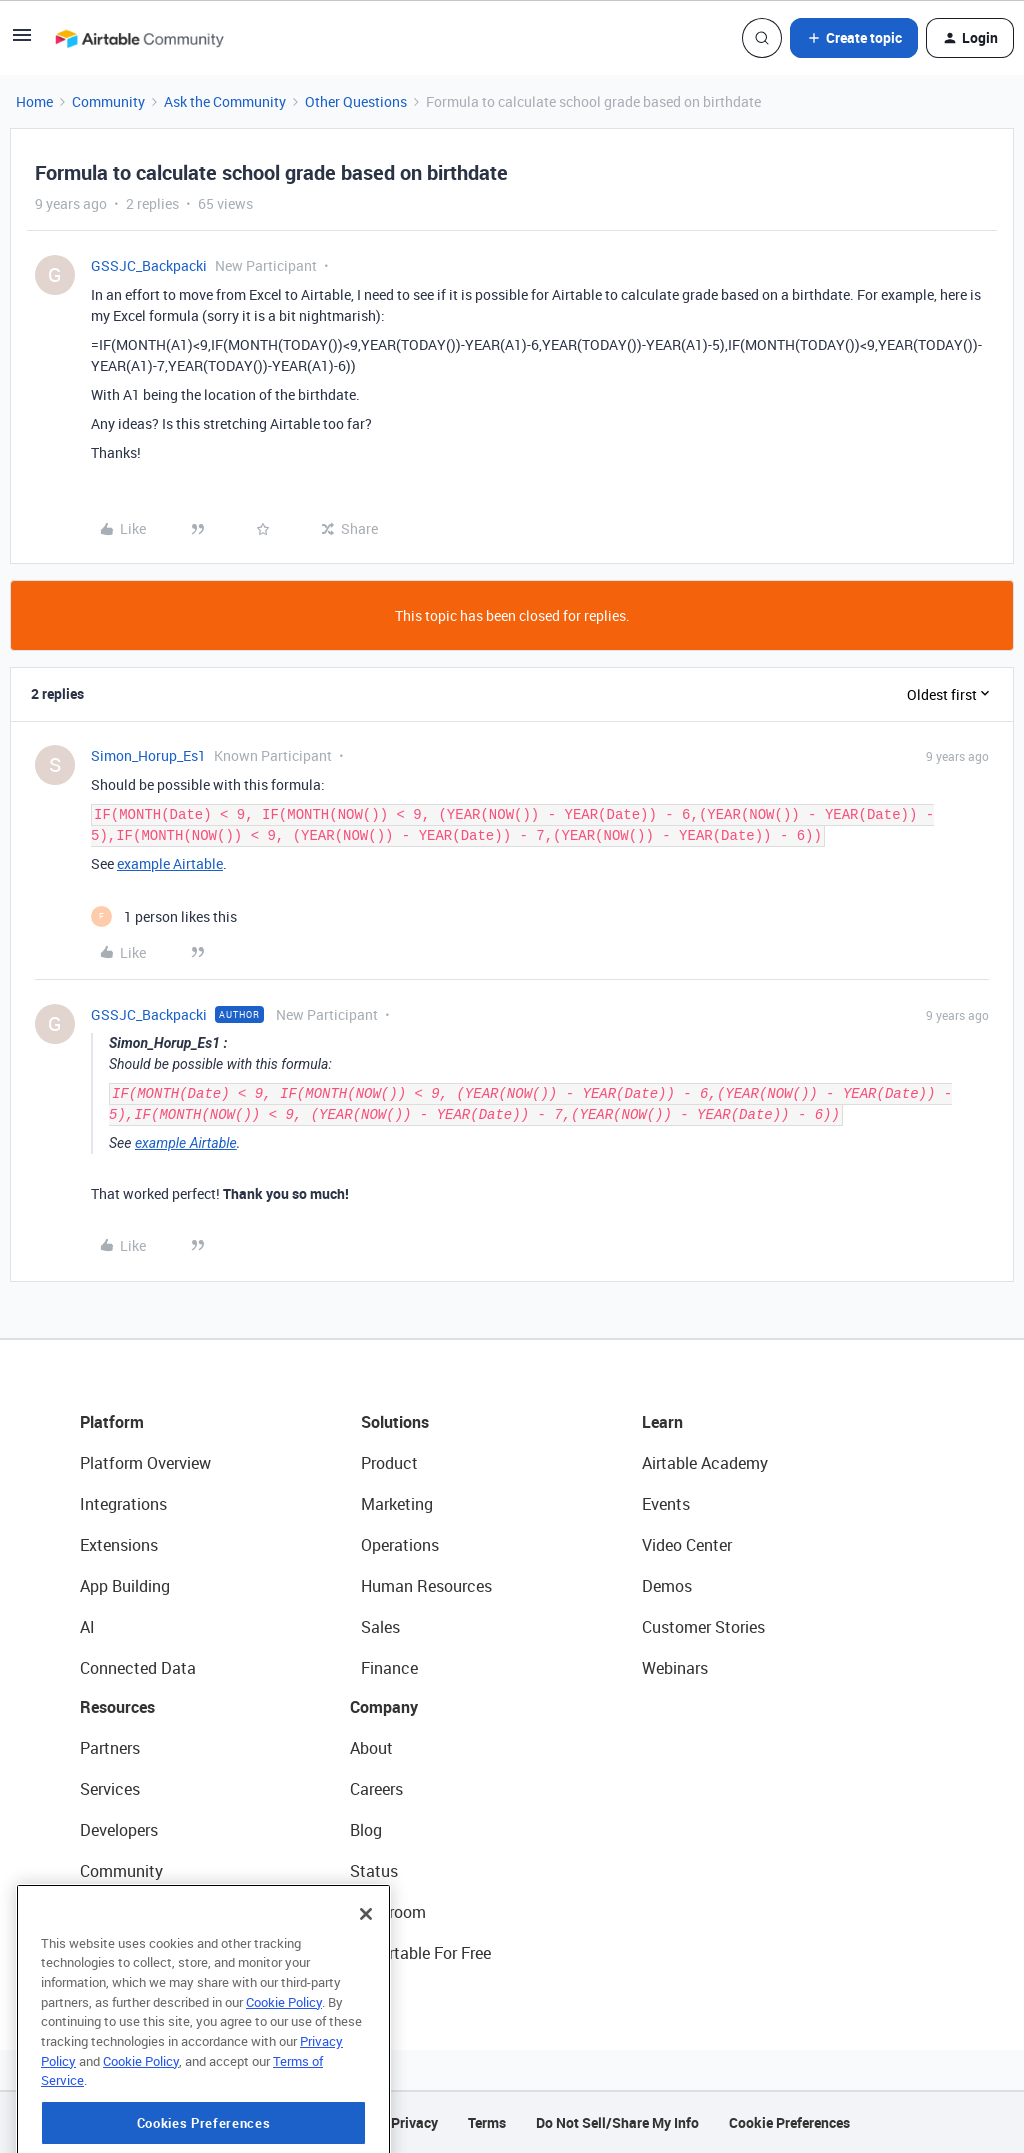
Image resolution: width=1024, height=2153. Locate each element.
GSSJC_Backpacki (149, 265)
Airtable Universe (140, 1953)
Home (34, 101)
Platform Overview (145, 1463)
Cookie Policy (284, 2084)
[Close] (366, 1996)
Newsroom (388, 1912)
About (371, 1748)
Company (384, 1707)
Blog (366, 1830)
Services (110, 1789)
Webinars (675, 1668)
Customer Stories (703, 1627)
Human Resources (426, 1586)
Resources (117, 1707)
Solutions (395, 1422)
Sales (380, 1627)
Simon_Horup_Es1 (148, 755)
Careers (376, 1789)
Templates (117, 1912)
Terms (487, 2122)
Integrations (123, 1504)
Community (108, 101)
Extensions (119, 1545)
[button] (22, 41)
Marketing (397, 1504)
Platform (112, 1422)
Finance (389, 1668)
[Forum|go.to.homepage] (139, 38)
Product (389, 1463)
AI (87, 1627)
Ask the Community (225, 101)
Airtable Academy (705, 1463)
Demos (667, 1586)
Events (666, 1504)
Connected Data (138, 1668)
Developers (119, 1830)
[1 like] (164, 916)
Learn (662, 1422)
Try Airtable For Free (420, 1953)
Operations (400, 1545)
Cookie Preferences (789, 2122)
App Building (125, 1586)
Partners (110, 1748)
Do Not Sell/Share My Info (617, 2122)
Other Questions (356, 101)
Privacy (414, 2122)
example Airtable (170, 863)
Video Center (687, 1545)
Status (374, 1871)
